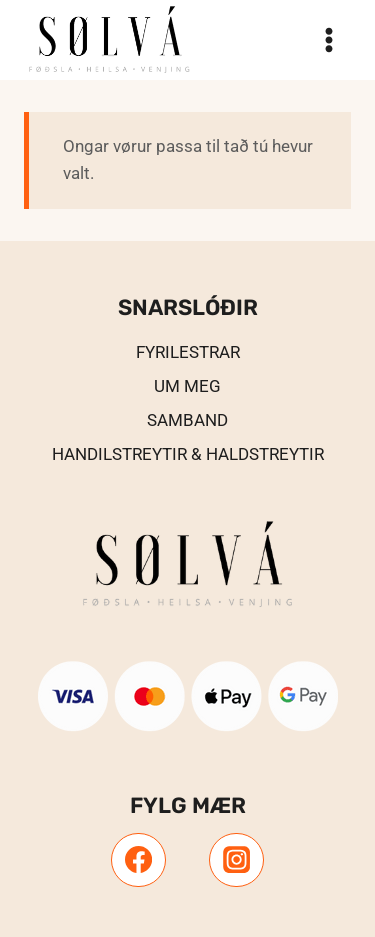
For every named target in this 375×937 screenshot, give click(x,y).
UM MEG (187, 386)
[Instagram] (236, 860)
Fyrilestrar (188, 352)
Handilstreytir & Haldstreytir (188, 454)
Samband (187, 420)
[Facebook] (138, 860)
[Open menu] (328, 39)
